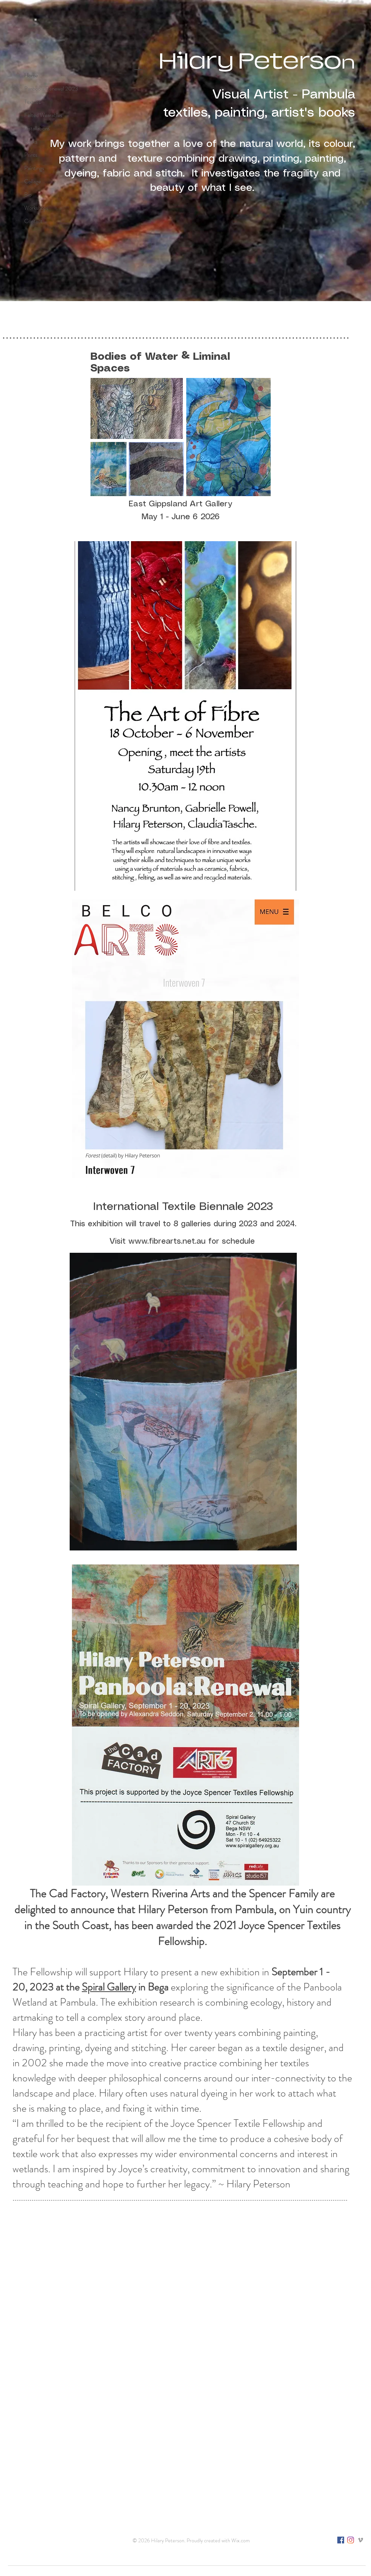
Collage (32, 181)
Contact (33, 221)
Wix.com (240, 2540)
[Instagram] (350, 2540)
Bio (27, 194)
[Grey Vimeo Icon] (360, 2540)
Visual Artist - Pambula (281, 94)
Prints (30, 155)
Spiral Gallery (109, 1987)
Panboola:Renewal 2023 (49, 88)
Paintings (34, 168)
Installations (37, 128)
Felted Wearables (43, 115)
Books (30, 141)
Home (31, 75)
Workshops (36, 208)
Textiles (32, 102)
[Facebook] (340, 2540)
